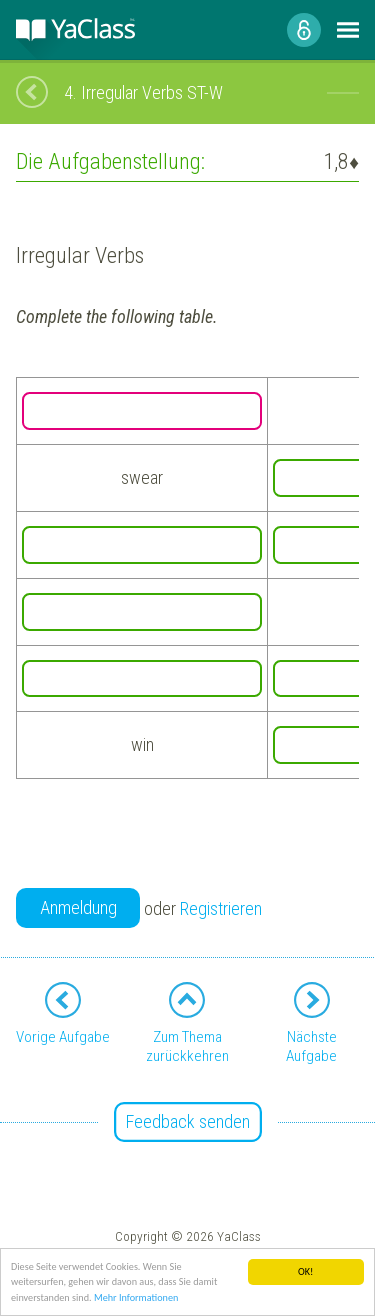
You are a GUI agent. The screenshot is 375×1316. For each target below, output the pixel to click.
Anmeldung (78, 907)
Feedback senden (188, 1121)
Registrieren (221, 908)
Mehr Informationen (136, 1298)
